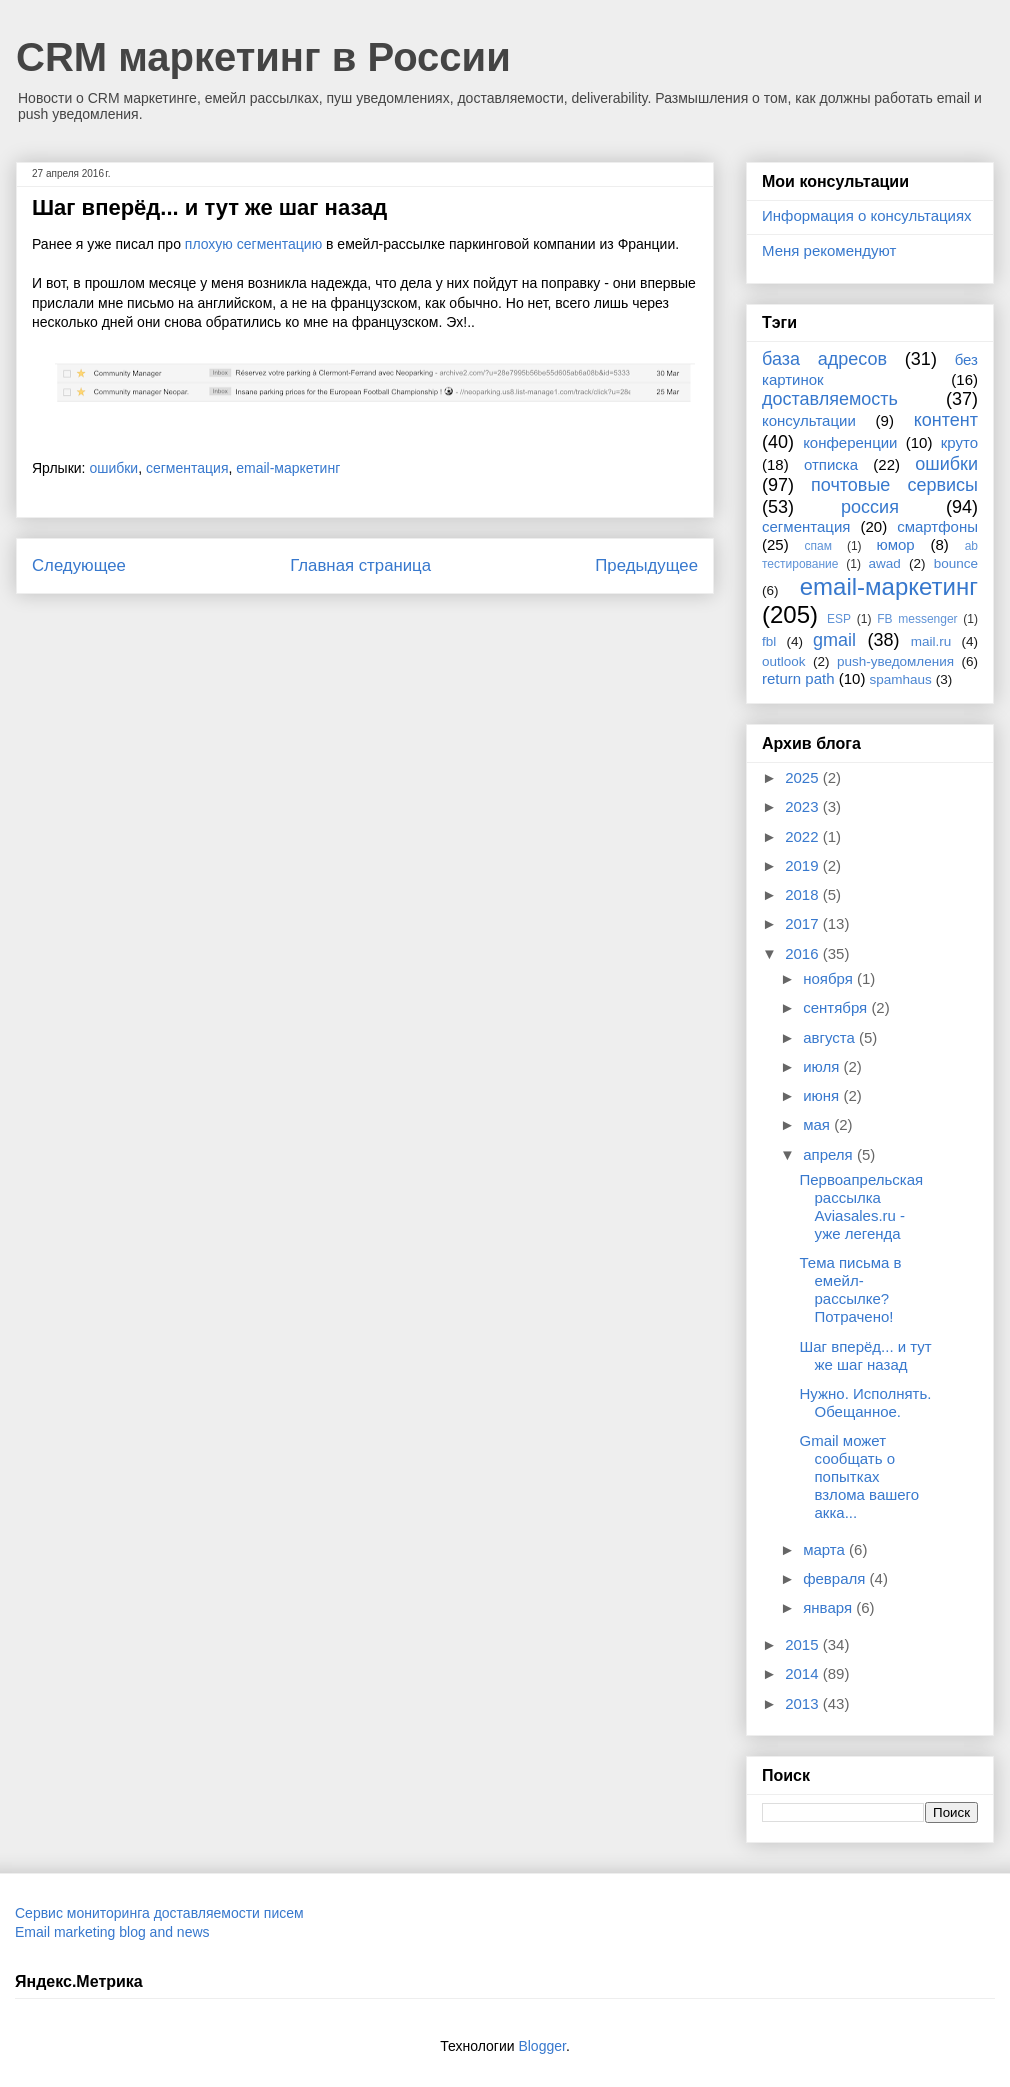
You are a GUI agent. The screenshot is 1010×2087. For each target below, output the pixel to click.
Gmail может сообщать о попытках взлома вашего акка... (860, 1476)
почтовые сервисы (894, 485)
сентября (837, 1007)
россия (870, 507)
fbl (769, 641)
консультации (809, 420)
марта (826, 1549)
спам (818, 546)
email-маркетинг (288, 468)
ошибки (113, 468)
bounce (956, 563)
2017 (804, 923)
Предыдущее (646, 565)
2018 (804, 894)
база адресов (824, 359)
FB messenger (917, 619)
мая (818, 1124)
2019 (804, 865)
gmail (834, 640)
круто (959, 442)
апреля (830, 1154)
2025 (804, 777)
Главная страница (360, 565)
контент (946, 420)
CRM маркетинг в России (263, 57)
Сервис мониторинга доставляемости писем (159, 1913)
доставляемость (830, 399)
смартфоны (937, 526)
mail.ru (931, 641)
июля (823, 1066)
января (829, 1607)
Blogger (541, 2046)
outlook (784, 661)
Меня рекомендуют (829, 250)
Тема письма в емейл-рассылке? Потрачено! (851, 1289)
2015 (804, 1644)
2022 (804, 836)
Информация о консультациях (867, 215)
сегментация (187, 468)
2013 (804, 1703)
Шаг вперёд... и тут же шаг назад (866, 1355)
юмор (896, 544)
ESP (839, 619)
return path (798, 678)
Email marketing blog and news (112, 1932)
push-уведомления (895, 661)
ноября (830, 978)
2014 (804, 1673)
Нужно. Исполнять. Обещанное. (866, 1402)
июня (823, 1095)
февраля (836, 1578)
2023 (804, 806)
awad (885, 563)
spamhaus (901, 679)
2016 (804, 953)
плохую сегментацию (253, 244)
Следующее (79, 565)
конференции (850, 442)
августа (831, 1037)
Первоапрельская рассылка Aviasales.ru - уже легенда (862, 1206)
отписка (831, 464)
